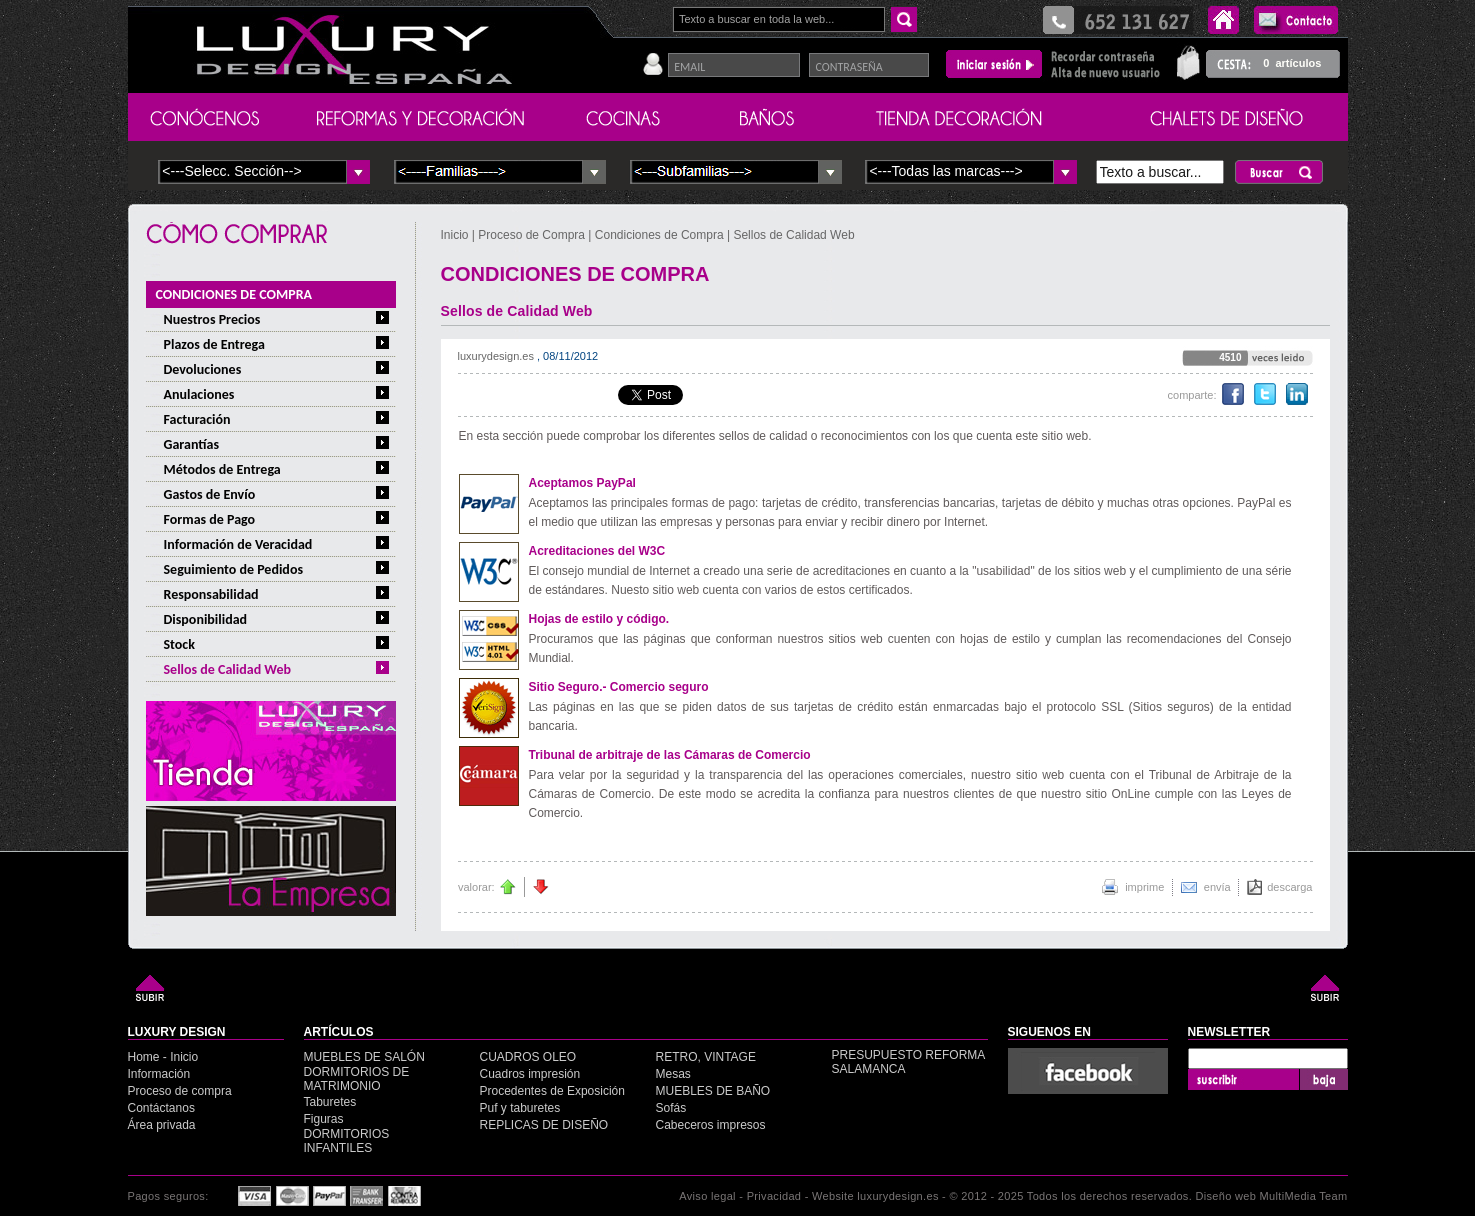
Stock (179, 644)
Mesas (673, 1074)
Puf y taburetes (520, 1108)
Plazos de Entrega (214, 344)
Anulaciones (199, 394)
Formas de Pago (210, 519)
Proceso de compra (180, 1091)
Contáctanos (161, 1108)
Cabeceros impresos (711, 1125)
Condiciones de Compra (659, 235)
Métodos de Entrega (222, 469)
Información (159, 1074)
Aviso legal (707, 1196)
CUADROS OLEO (528, 1057)
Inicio (456, 235)
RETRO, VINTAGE (706, 1057)
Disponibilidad (206, 619)
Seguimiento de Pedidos (234, 569)
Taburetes (330, 1102)
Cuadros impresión (530, 1074)
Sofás (671, 1108)
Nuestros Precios (212, 319)
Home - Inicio (163, 1057)
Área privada (162, 1125)
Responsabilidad (211, 594)
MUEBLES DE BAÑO (713, 1091)
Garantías (192, 444)
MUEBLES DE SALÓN (364, 1057)
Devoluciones (203, 369)
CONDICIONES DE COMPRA (234, 294)
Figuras (324, 1119)
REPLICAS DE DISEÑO (544, 1125)
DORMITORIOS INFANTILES (347, 1141)
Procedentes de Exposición (552, 1091)
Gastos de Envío (210, 494)
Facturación (197, 419)
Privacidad (774, 1196)
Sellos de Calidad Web (228, 669)
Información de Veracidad (238, 544)
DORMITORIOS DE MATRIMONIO (357, 1079)
